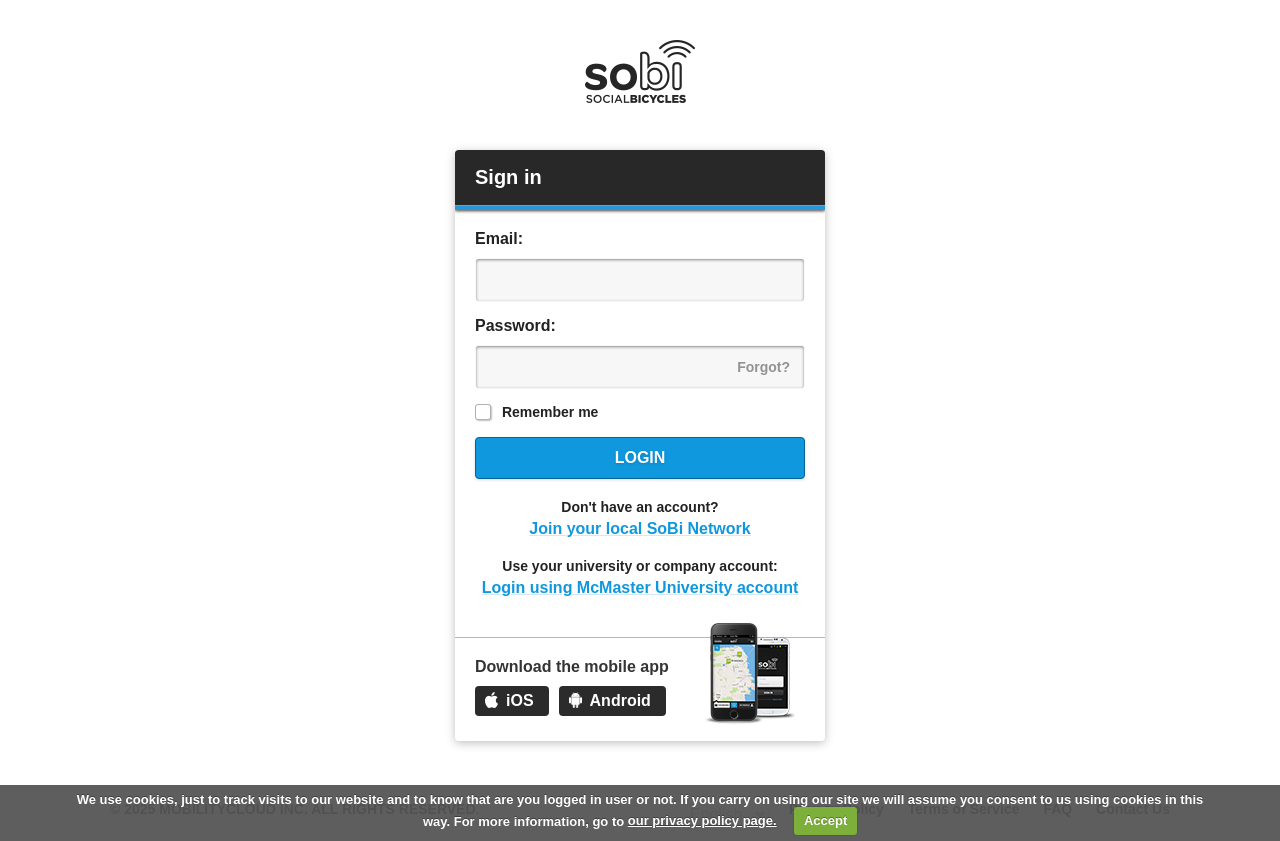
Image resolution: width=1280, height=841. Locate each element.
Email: (499, 238)
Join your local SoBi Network (639, 528)
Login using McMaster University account (640, 587)
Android (620, 700)
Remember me (550, 412)
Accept (825, 820)
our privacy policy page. (702, 820)
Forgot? (763, 367)
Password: (515, 325)
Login (640, 457)
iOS (520, 700)
